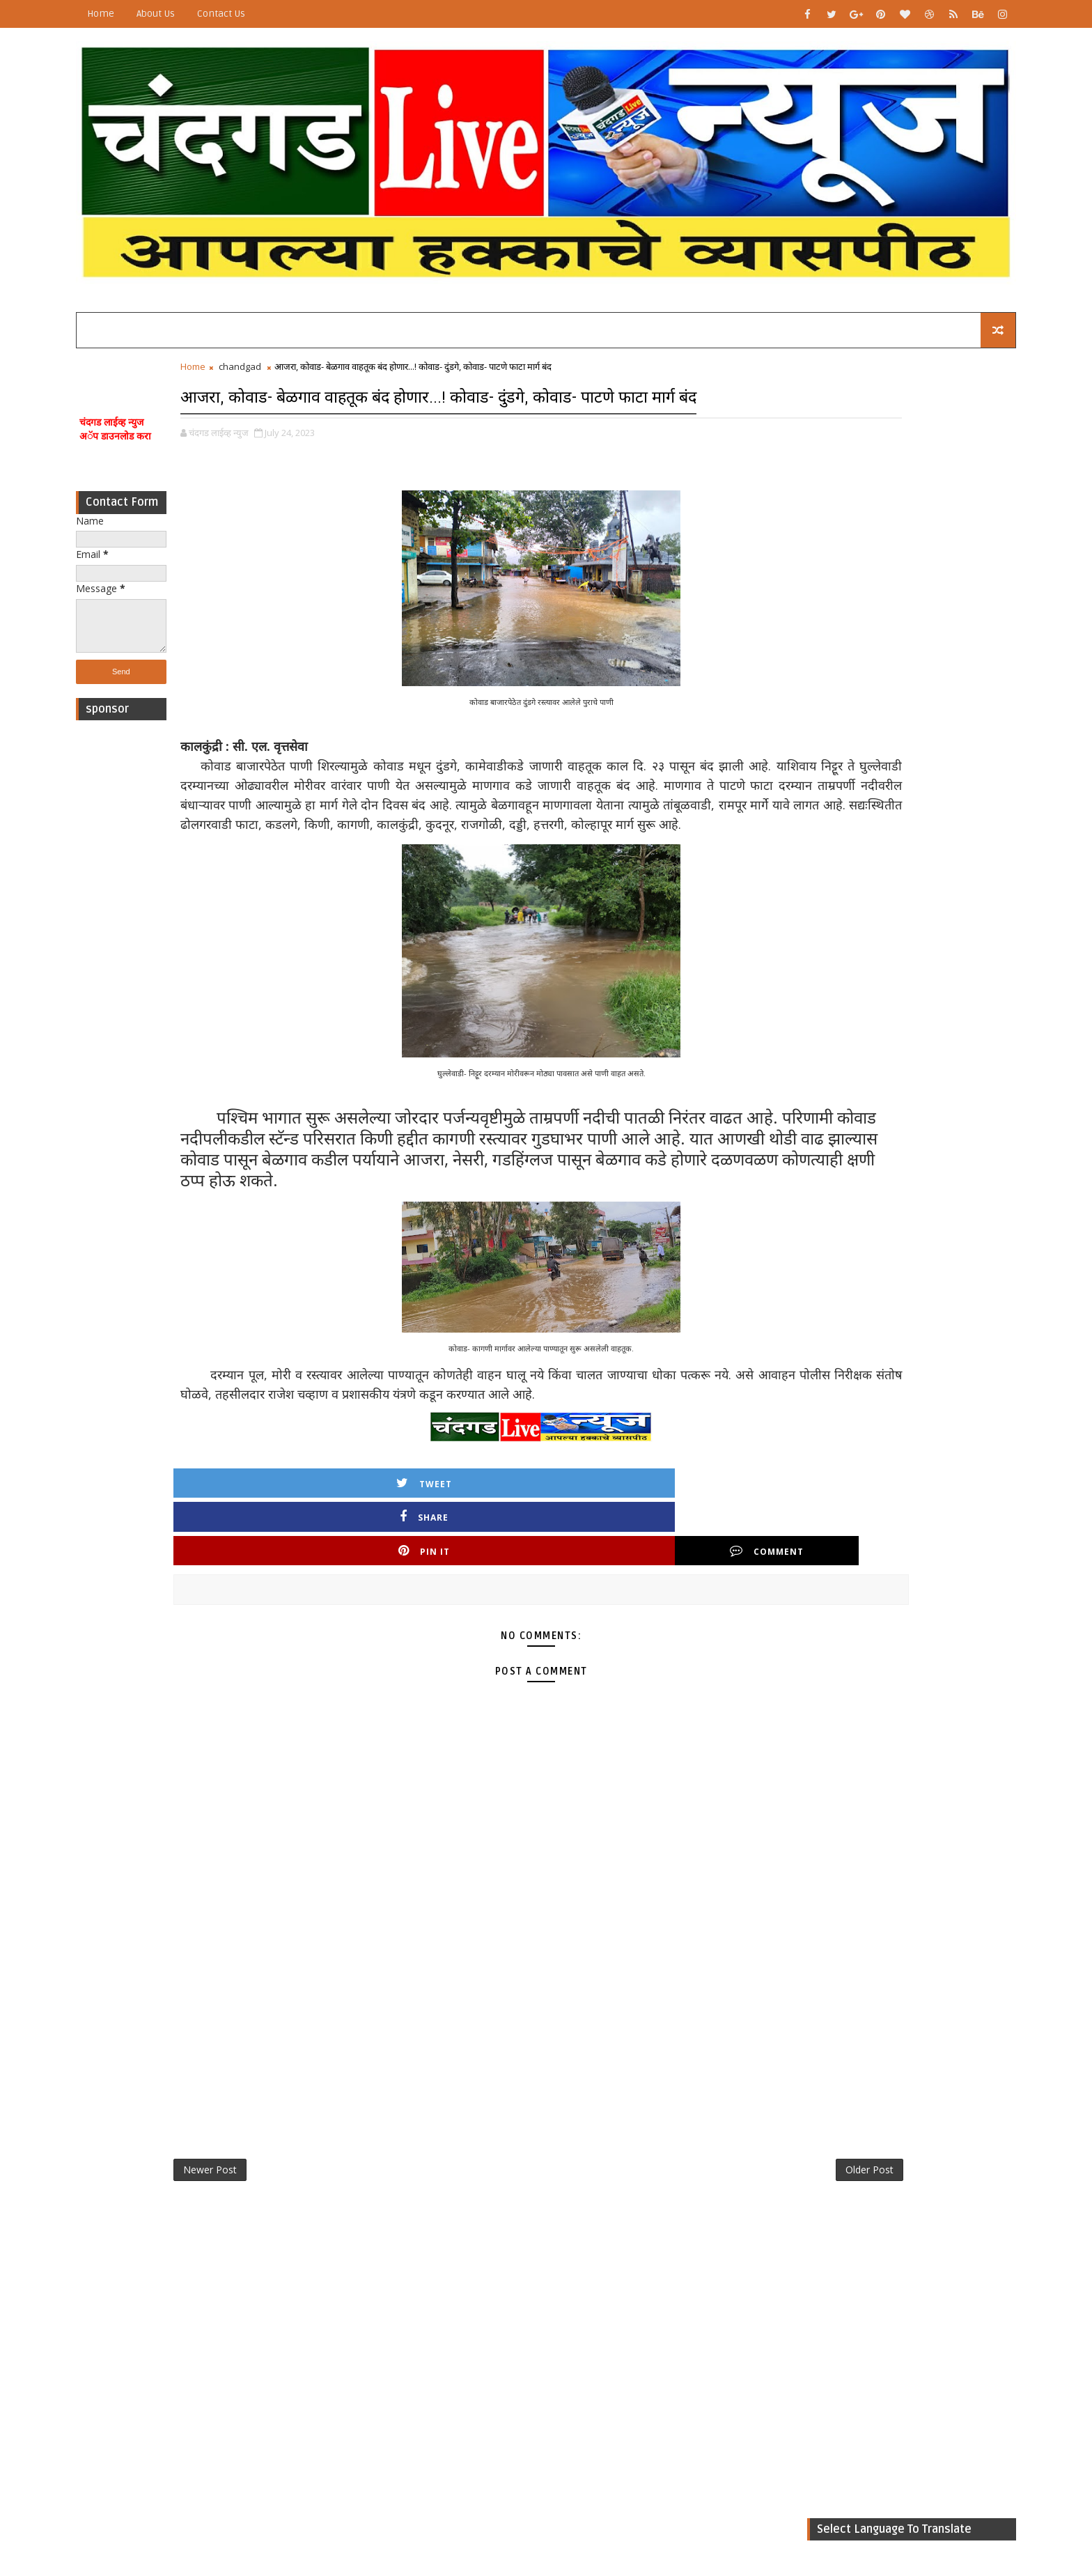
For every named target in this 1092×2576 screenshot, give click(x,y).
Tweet (306, 1569)
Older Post (684, 2194)
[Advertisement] (194, 917)
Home (173, 14)
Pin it (544, 1569)
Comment (664, 1569)
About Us (229, 14)
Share (425, 1569)
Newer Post (283, 2194)
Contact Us (294, 14)
